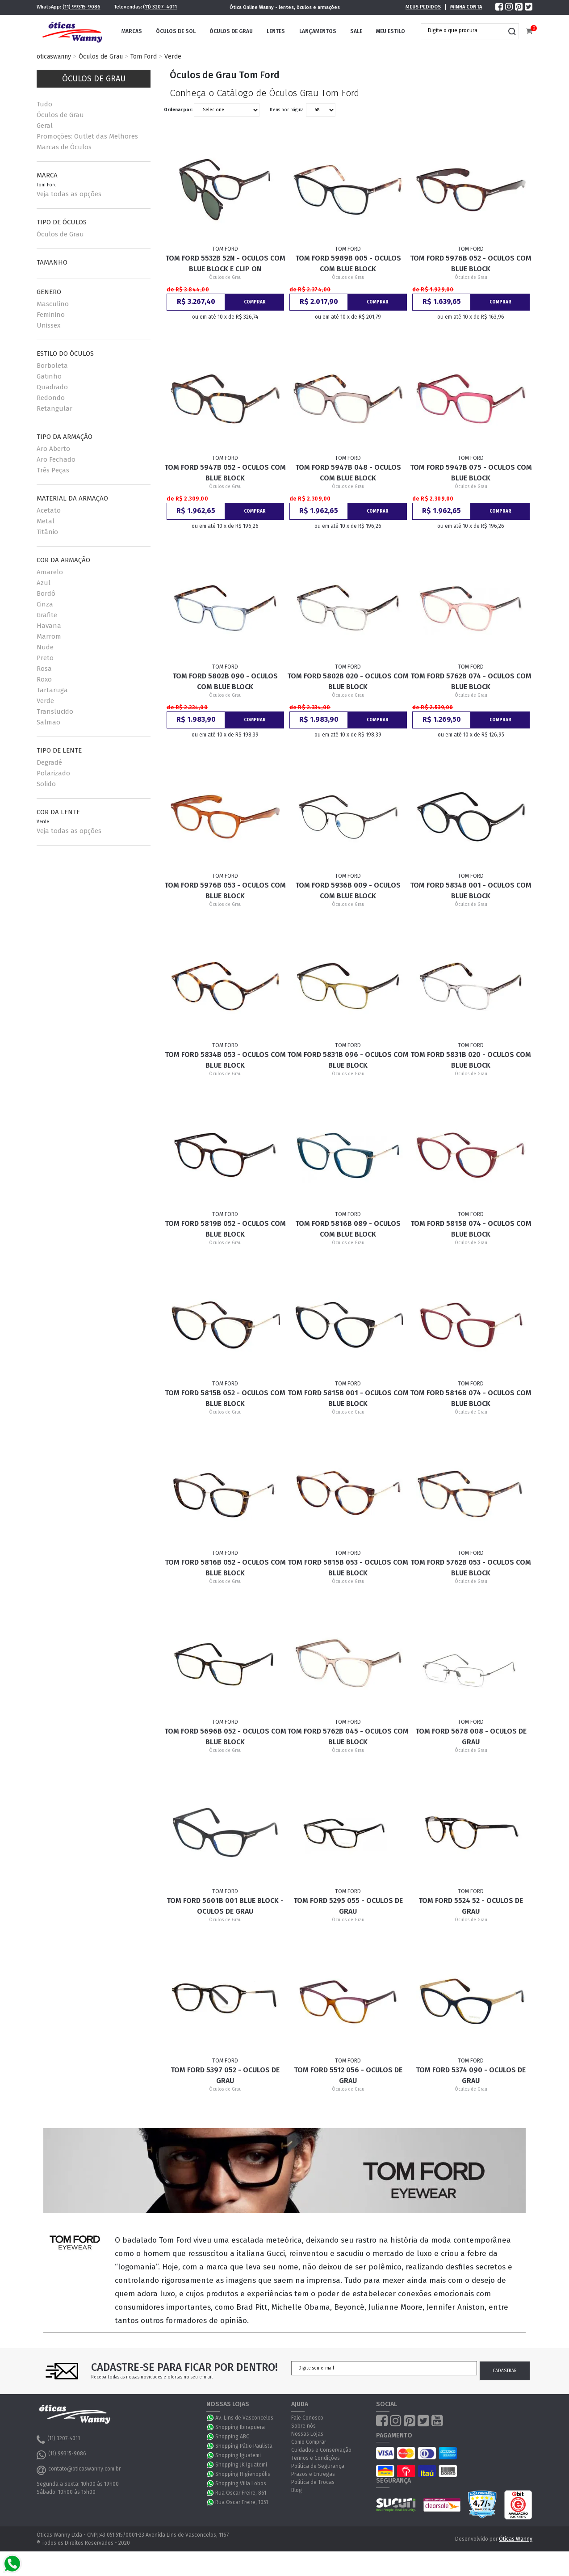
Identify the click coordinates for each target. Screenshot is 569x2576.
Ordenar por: (178, 110)
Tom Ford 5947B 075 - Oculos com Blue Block (471, 472)
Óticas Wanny (515, 2539)
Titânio (47, 532)
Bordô (46, 593)
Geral (45, 126)
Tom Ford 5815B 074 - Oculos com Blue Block (470, 1228)
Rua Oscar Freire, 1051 (241, 2502)
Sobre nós (303, 2426)
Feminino (51, 315)
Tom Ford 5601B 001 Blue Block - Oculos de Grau (225, 1905)
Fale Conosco (307, 2418)
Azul (43, 583)
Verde (172, 56)
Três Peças (53, 470)
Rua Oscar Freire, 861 (240, 2493)
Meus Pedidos (423, 7)
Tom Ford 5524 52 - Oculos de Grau (470, 1905)
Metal (45, 521)
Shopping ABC (232, 2436)
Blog (296, 2490)
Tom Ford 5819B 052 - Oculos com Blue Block (225, 1228)
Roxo (44, 679)
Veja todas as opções (69, 194)
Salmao (48, 722)
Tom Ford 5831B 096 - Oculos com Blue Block (348, 1059)
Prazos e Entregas (313, 2474)
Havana (49, 626)
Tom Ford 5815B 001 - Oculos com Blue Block (348, 1398)
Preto (45, 658)
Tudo (44, 104)
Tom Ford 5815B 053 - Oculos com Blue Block (348, 1567)
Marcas (131, 31)
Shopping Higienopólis (242, 2474)
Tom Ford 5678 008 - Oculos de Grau (471, 1736)
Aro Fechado (56, 459)
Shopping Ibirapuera (240, 2427)
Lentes (276, 31)
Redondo (51, 398)
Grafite (47, 615)
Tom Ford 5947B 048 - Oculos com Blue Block (348, 472)
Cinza (45, 604)
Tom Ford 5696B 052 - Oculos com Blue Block (225, 1736)
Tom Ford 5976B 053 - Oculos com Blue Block (225, 890)
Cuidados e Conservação (321, 2450)
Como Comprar (308, 2442)
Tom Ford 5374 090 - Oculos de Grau (471, 2075)
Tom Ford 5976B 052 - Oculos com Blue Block (470, 263)
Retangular (54, 408)
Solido (46, 784)
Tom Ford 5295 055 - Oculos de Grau (348, 1905)
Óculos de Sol (176, 31)
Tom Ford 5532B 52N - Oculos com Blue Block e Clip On (225, 263)
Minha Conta (466, 7)
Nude (45, 647)
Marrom (49, 636)
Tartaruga (52, 690)
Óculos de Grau (231, 31)
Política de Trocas (313, 2482)
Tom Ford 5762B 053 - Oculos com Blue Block (470, 1567)
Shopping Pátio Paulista (243, 2446)
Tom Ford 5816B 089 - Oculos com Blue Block (348, 1228)
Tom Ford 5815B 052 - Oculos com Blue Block (225, 1398)
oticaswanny (54, 56)
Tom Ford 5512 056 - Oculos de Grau (348, 2075)
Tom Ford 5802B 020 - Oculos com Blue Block (348, 681)
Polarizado (53, 773)
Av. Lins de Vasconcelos (244, 2418)
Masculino (53, 304)
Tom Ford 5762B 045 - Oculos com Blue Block (348, 1736)
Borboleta (52, 366)
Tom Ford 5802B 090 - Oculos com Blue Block (225, 681)
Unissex (48, 325)
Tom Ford (143, 56)
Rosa (44, 669)
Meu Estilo (390, 31)
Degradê (49, 762)
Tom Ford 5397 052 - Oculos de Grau (225, 2075)
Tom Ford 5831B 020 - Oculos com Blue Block (470, 1059)
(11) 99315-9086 (81, 7)
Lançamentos (317, 31)
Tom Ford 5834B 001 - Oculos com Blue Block (470, 890)
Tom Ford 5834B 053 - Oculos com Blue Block (225, 1059)
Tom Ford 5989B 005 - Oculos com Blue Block (348, 263)
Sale (356, 31)
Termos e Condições (315, 2458)
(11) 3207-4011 (160, 7)
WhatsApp (210, 2418)
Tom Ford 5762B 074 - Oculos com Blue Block (470, 681)
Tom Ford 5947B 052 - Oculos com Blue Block (225, 472)
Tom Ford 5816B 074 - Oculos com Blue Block (470, 1398)
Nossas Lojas (307, 2434)
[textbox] (463, 30)
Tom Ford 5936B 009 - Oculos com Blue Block (348, 890)
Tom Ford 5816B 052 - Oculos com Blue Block (225, 1567)
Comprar (255, 302)
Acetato (49, 510)
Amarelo (50, 572)
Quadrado (52, 387)
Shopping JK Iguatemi (241, 2465)
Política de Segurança (317, 2466)
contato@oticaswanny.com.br (79, 2470)
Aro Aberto (53, 449)
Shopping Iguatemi (238, 2455)
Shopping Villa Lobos (240, 2483)
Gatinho (49, 376)
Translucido (55, 711)
